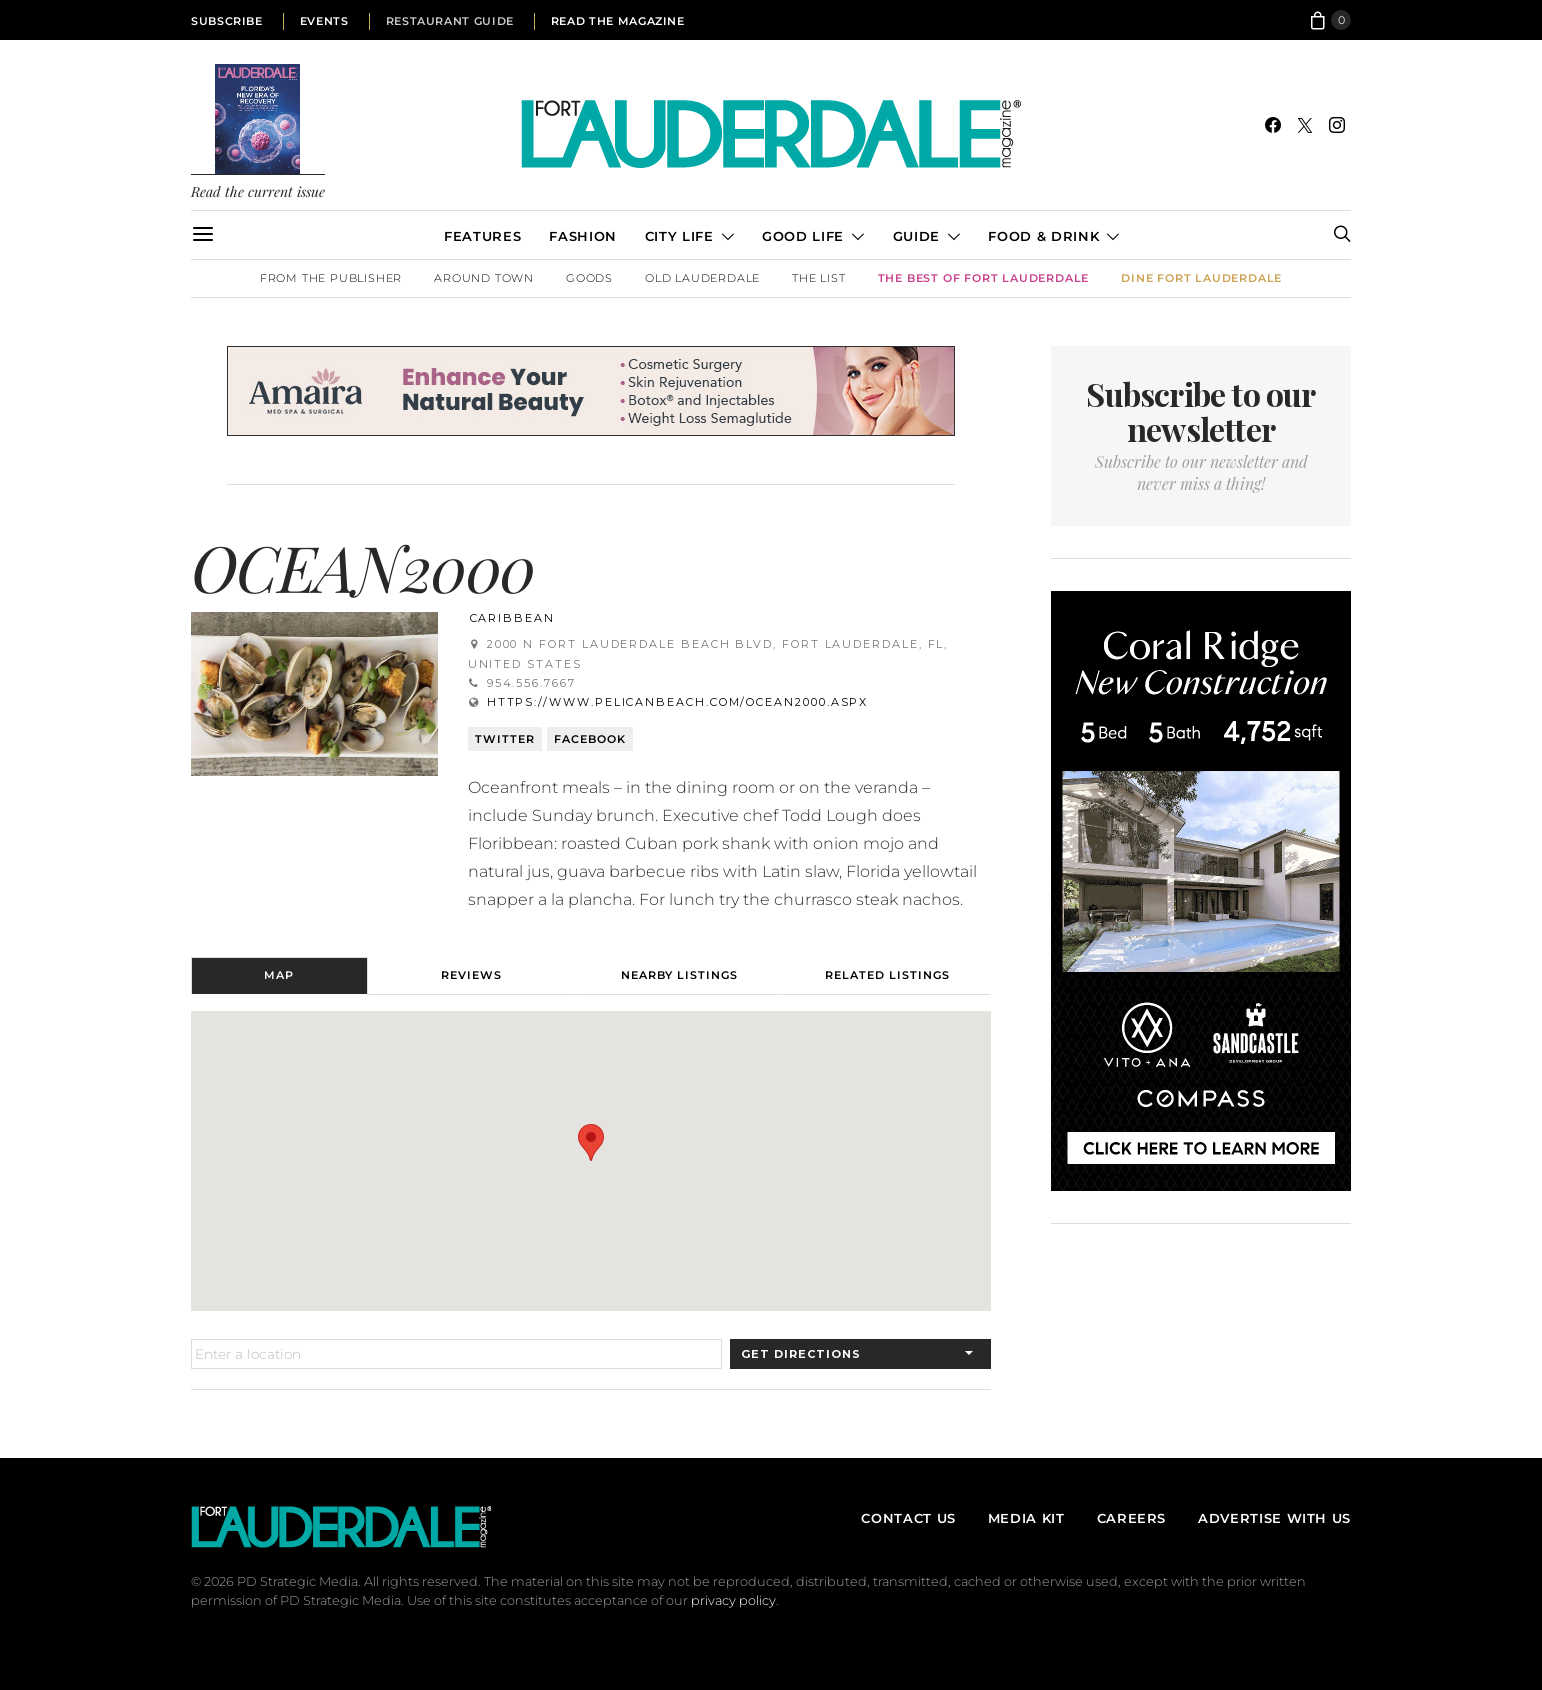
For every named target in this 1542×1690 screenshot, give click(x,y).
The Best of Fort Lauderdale (984, 278)
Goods (589, 278)
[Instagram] (1337, 125)
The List (818, 278)
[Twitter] (1305, 125)
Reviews (471, 975)
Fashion (582, 236)
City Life (679, 236)
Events (324, 21)
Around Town (484, 278)
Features (482, 236)
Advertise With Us (1274, 1518)
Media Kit (1026, 1518)
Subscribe (227, 21)
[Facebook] (1273, 125)
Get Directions (801, 1354)
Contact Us (908, 1518)
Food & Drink (1043, 236)
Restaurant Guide (450, 21)
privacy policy (733, 1600)
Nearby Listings (679, 975)
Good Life (803, 236)
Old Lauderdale (702, 278)
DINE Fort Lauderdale (1201, 278)
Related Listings (887, 975)
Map (279, 975)
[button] (591, 1142)
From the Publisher (331, 278)
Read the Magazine (618, 21)
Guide (916, 236)
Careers (1131, 1518)
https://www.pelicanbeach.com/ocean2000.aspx (678, 702)
